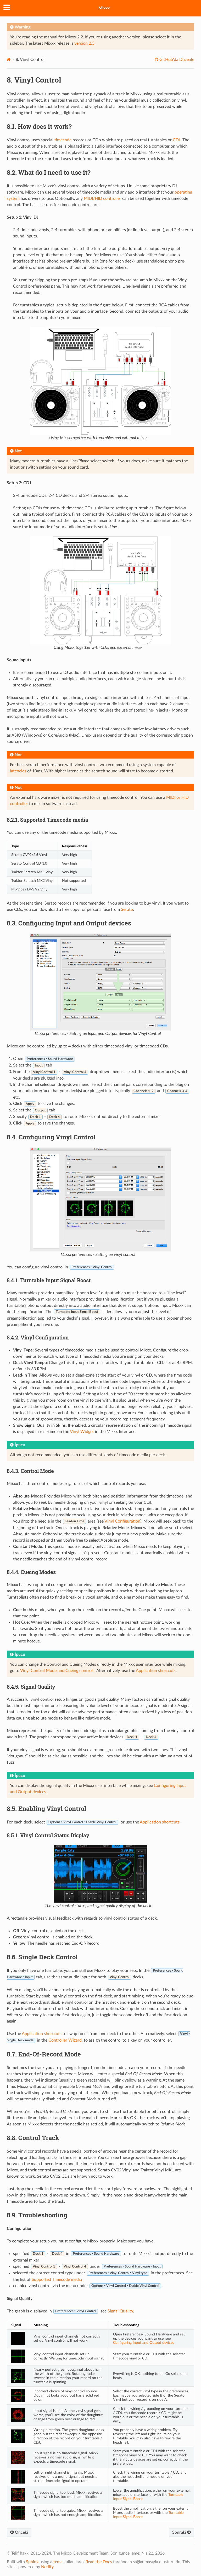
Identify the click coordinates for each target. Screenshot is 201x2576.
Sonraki (181, 2532)
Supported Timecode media (57, 2279)
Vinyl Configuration (122, 1521)
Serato (127, 909)
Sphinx (32, 2562)
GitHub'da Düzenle (176, 59)
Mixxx (104, 8)
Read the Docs (99, 2562)
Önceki (19, 2532)
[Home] (9, 59)
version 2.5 (84, 43)
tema (58, 2562)
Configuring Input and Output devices (143, 2343)
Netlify (47, 2567)
